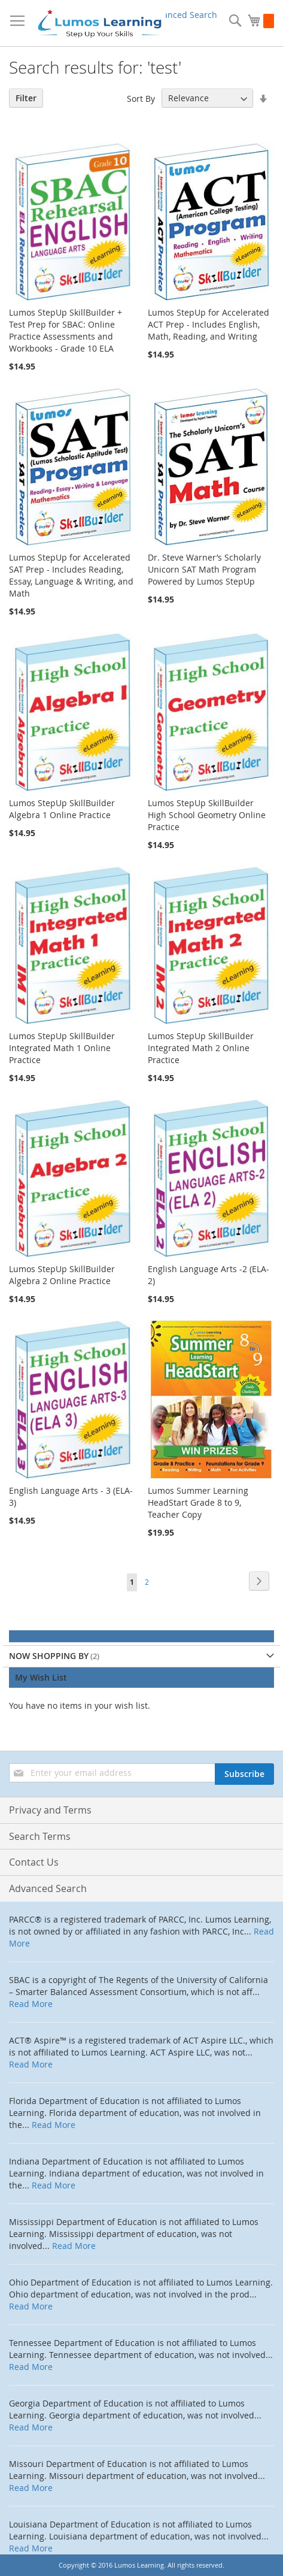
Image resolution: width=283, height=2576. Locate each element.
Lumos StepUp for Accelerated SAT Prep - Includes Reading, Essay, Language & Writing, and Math (71, 575)
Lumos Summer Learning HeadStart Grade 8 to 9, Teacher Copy (198, 1502)
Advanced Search (182, 14)
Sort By (141, 98)
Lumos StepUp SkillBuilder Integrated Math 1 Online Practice (62, 1047)
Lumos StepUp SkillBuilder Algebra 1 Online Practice (62, 809)
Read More (31, 2003)
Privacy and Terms (50, 1810)
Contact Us (34, 1862)
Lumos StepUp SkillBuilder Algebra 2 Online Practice (62, 1275)
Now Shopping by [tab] (49, 1655)
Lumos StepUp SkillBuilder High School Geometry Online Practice (207, 815)
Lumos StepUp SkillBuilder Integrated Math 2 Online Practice (201, 1047)
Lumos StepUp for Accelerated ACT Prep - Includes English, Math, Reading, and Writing (208, 324)
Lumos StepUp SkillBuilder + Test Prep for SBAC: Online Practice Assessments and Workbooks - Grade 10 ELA (65, 330)
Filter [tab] (26, 98)
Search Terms (40, 1836)
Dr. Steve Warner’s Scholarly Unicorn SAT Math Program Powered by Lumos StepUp (204, 569)
